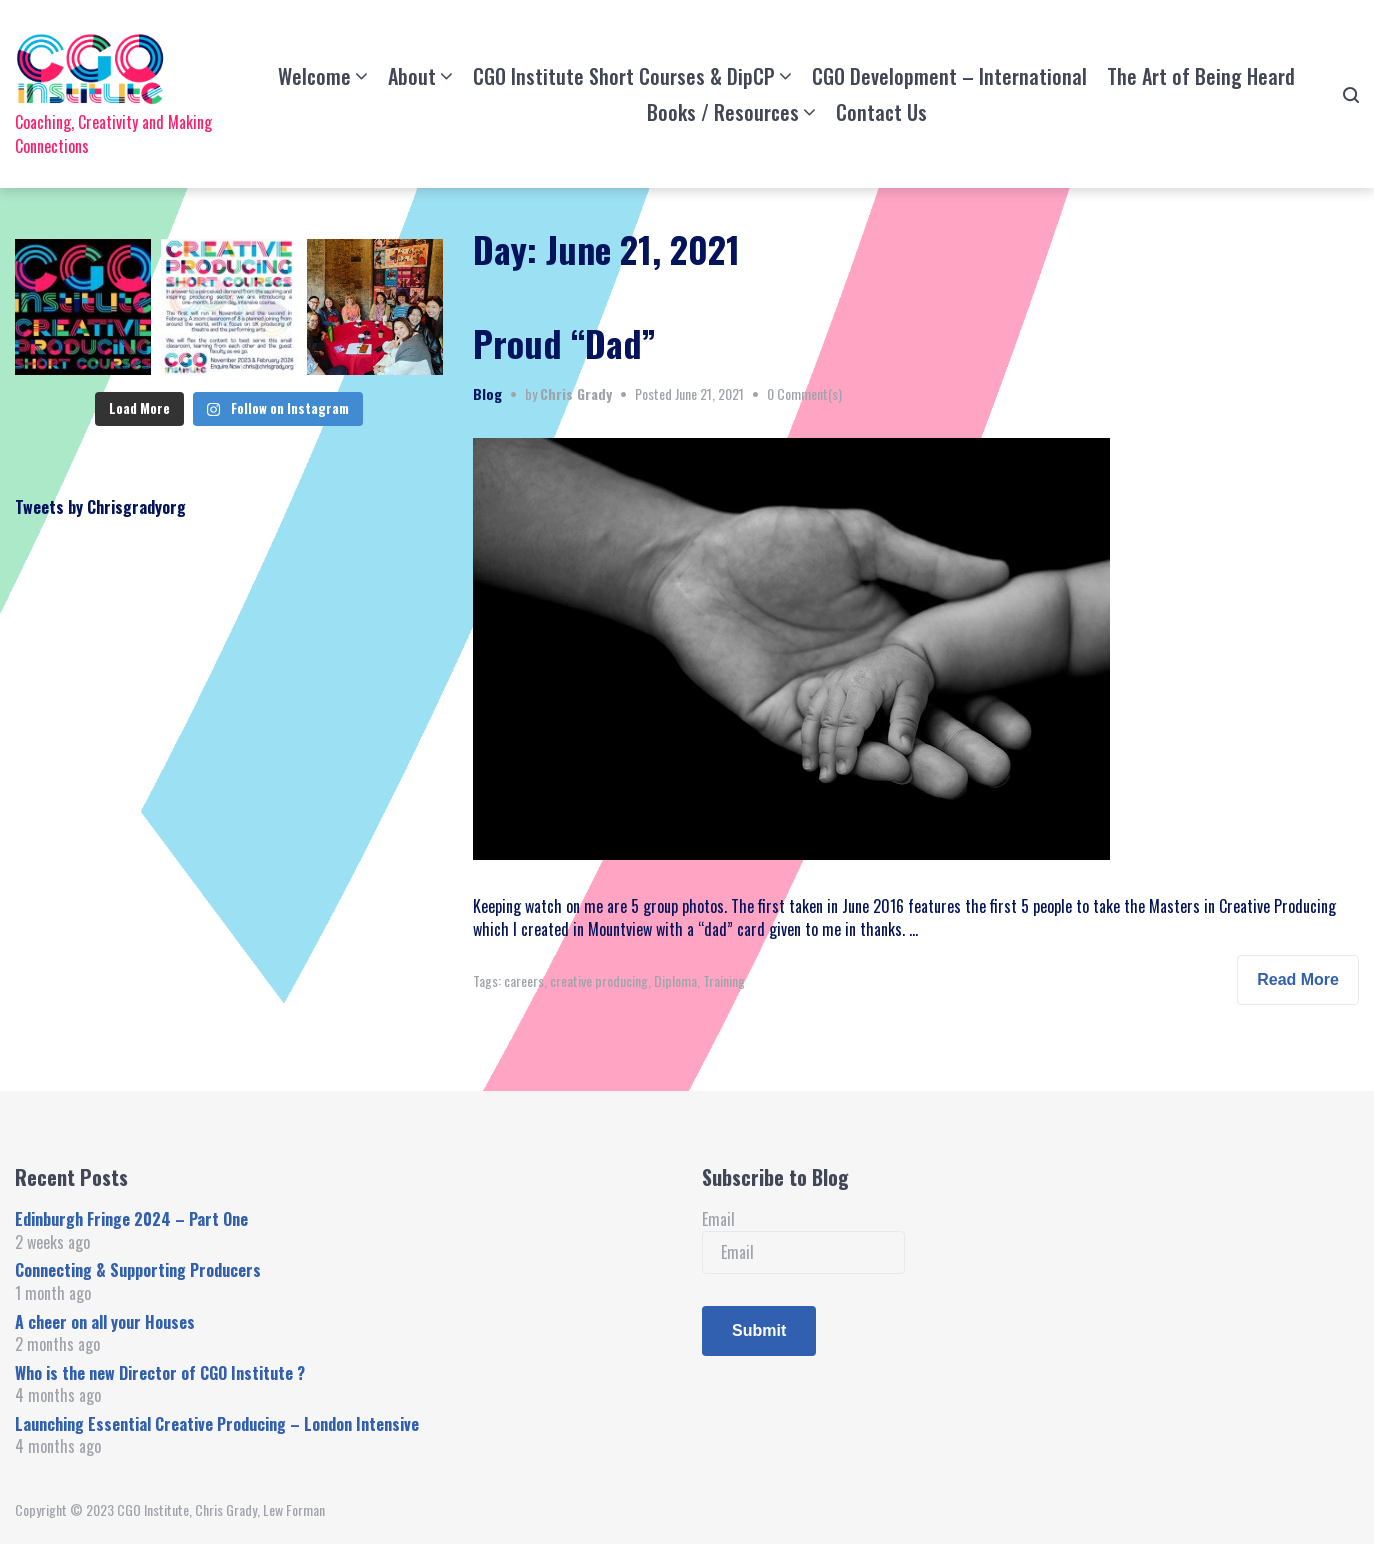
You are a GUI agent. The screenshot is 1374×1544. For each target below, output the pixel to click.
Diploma (675, 980)
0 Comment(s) (804, 393)
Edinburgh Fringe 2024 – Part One (131, 1219)
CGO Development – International (949, 76)
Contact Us (881, 112)
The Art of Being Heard (1201, 76)
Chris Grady (576, 393)
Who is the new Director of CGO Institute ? (160, 1373)
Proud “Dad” (564, 342)
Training (724, 980)
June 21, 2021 (709, 393)
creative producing (599, 980)
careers (524, 980)
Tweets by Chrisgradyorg (100, 507)
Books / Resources (723, 112)
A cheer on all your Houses (105, 1322)
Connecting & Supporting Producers (138, 1270)
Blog (487, 393)
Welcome (314, 76)
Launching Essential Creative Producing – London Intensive (217, 1424)
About (412, 76)
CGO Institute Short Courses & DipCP (624, 76)
